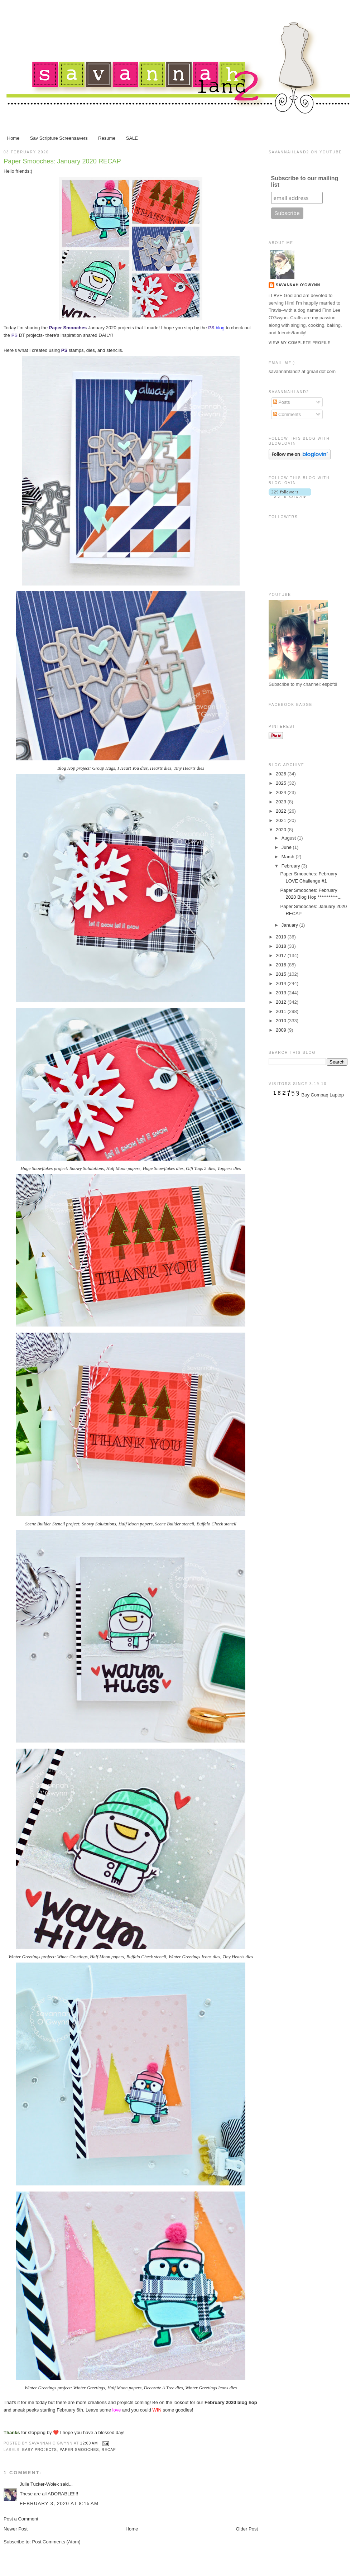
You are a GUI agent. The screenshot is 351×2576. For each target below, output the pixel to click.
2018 (282, 946)
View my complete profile (300, 343)
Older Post (247, 2529)
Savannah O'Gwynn (298, 285)
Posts (281, 402)
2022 (282, 811)
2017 (282, 955)
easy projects (39, 2450)
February (292, 866)
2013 (282, 992)
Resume (106, 138)
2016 (282, 964)
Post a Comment (21, 2519)
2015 (282, 974)
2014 (282, 983)
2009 (282, 1030)
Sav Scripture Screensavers (59, 138)
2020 (282, 829)
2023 (282, 801)
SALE (132, 138)
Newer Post (16, 2529)
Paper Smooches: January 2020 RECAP (62, 161)
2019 (282, 937)
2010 (282, 1020)
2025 (282, 783)
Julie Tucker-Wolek (39, 2484)
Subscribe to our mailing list (304, 181)
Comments (287, 414)
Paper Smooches (79, 2450)
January (290, 925)
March (289, 856)
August (289, 838)
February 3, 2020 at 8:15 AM (59, 2503)
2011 (282, 1011)
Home (13, 138)
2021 (282, 820)
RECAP (109, 2450)
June (287, 847)
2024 (282, 792)
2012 (282, 1002)
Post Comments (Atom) (56, 2541)
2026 (282, 773)
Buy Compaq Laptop (323, 1095)
